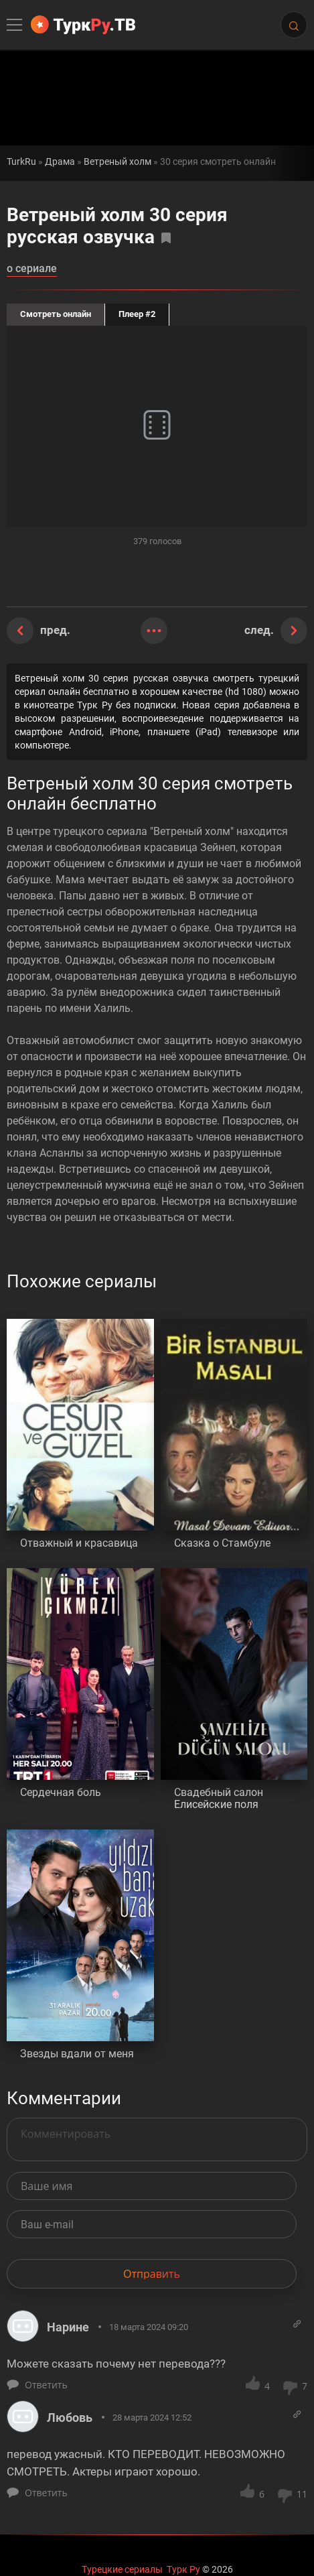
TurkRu (21, 162)
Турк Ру (183, 2569)
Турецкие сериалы (122, 2569)
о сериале (32, 269)
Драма (60, 162)
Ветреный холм (117, 162)
